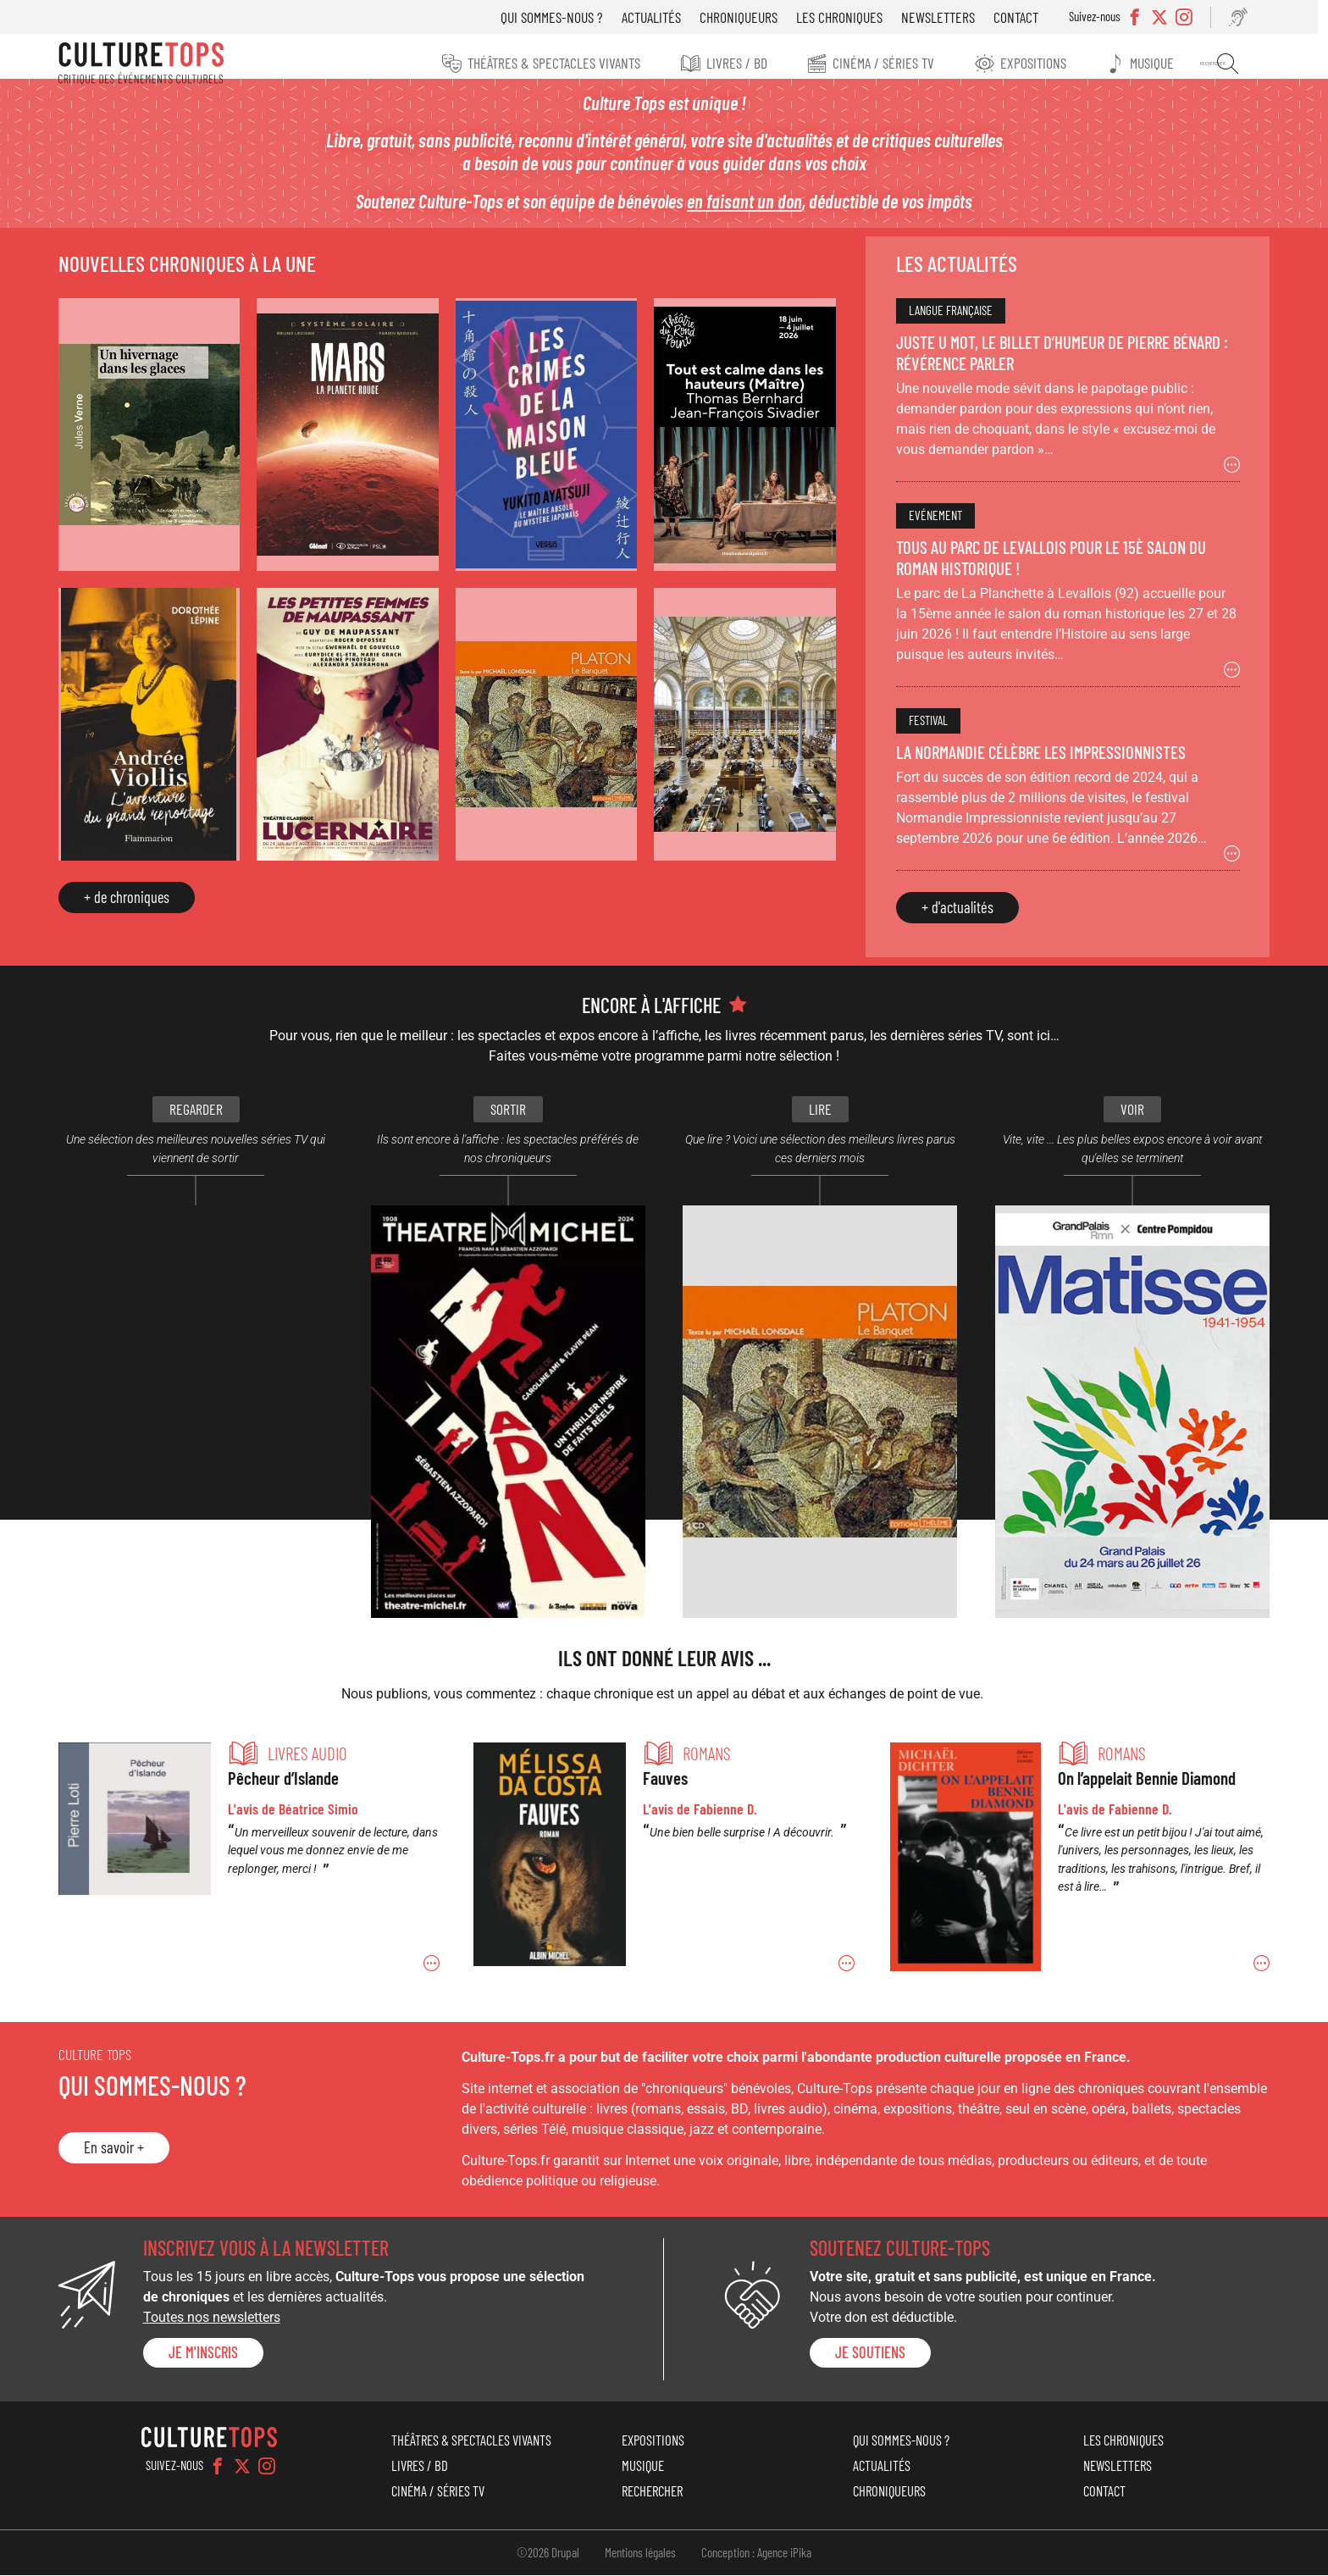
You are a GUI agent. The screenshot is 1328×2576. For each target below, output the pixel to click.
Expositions (1037, 62)
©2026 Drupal (548, 2552)
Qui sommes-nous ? (559, 17)
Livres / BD (734, 62)
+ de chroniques (139, 898)
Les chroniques (847, 17)
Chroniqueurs (746, 17)
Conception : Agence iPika (756, 2552)
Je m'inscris (216, 2353)
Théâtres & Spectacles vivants (548, 62)
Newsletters (945, 17)
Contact (1023, 17)
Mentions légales (640, 2552)
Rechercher (1229, 63)
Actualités (659, 17)
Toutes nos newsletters (224, 2317)
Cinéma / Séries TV (884, 62)
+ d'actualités (952, 921)
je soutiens (868, 2353)
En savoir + (127, 2148)
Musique (1159, 62)
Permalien (257, 1860)
